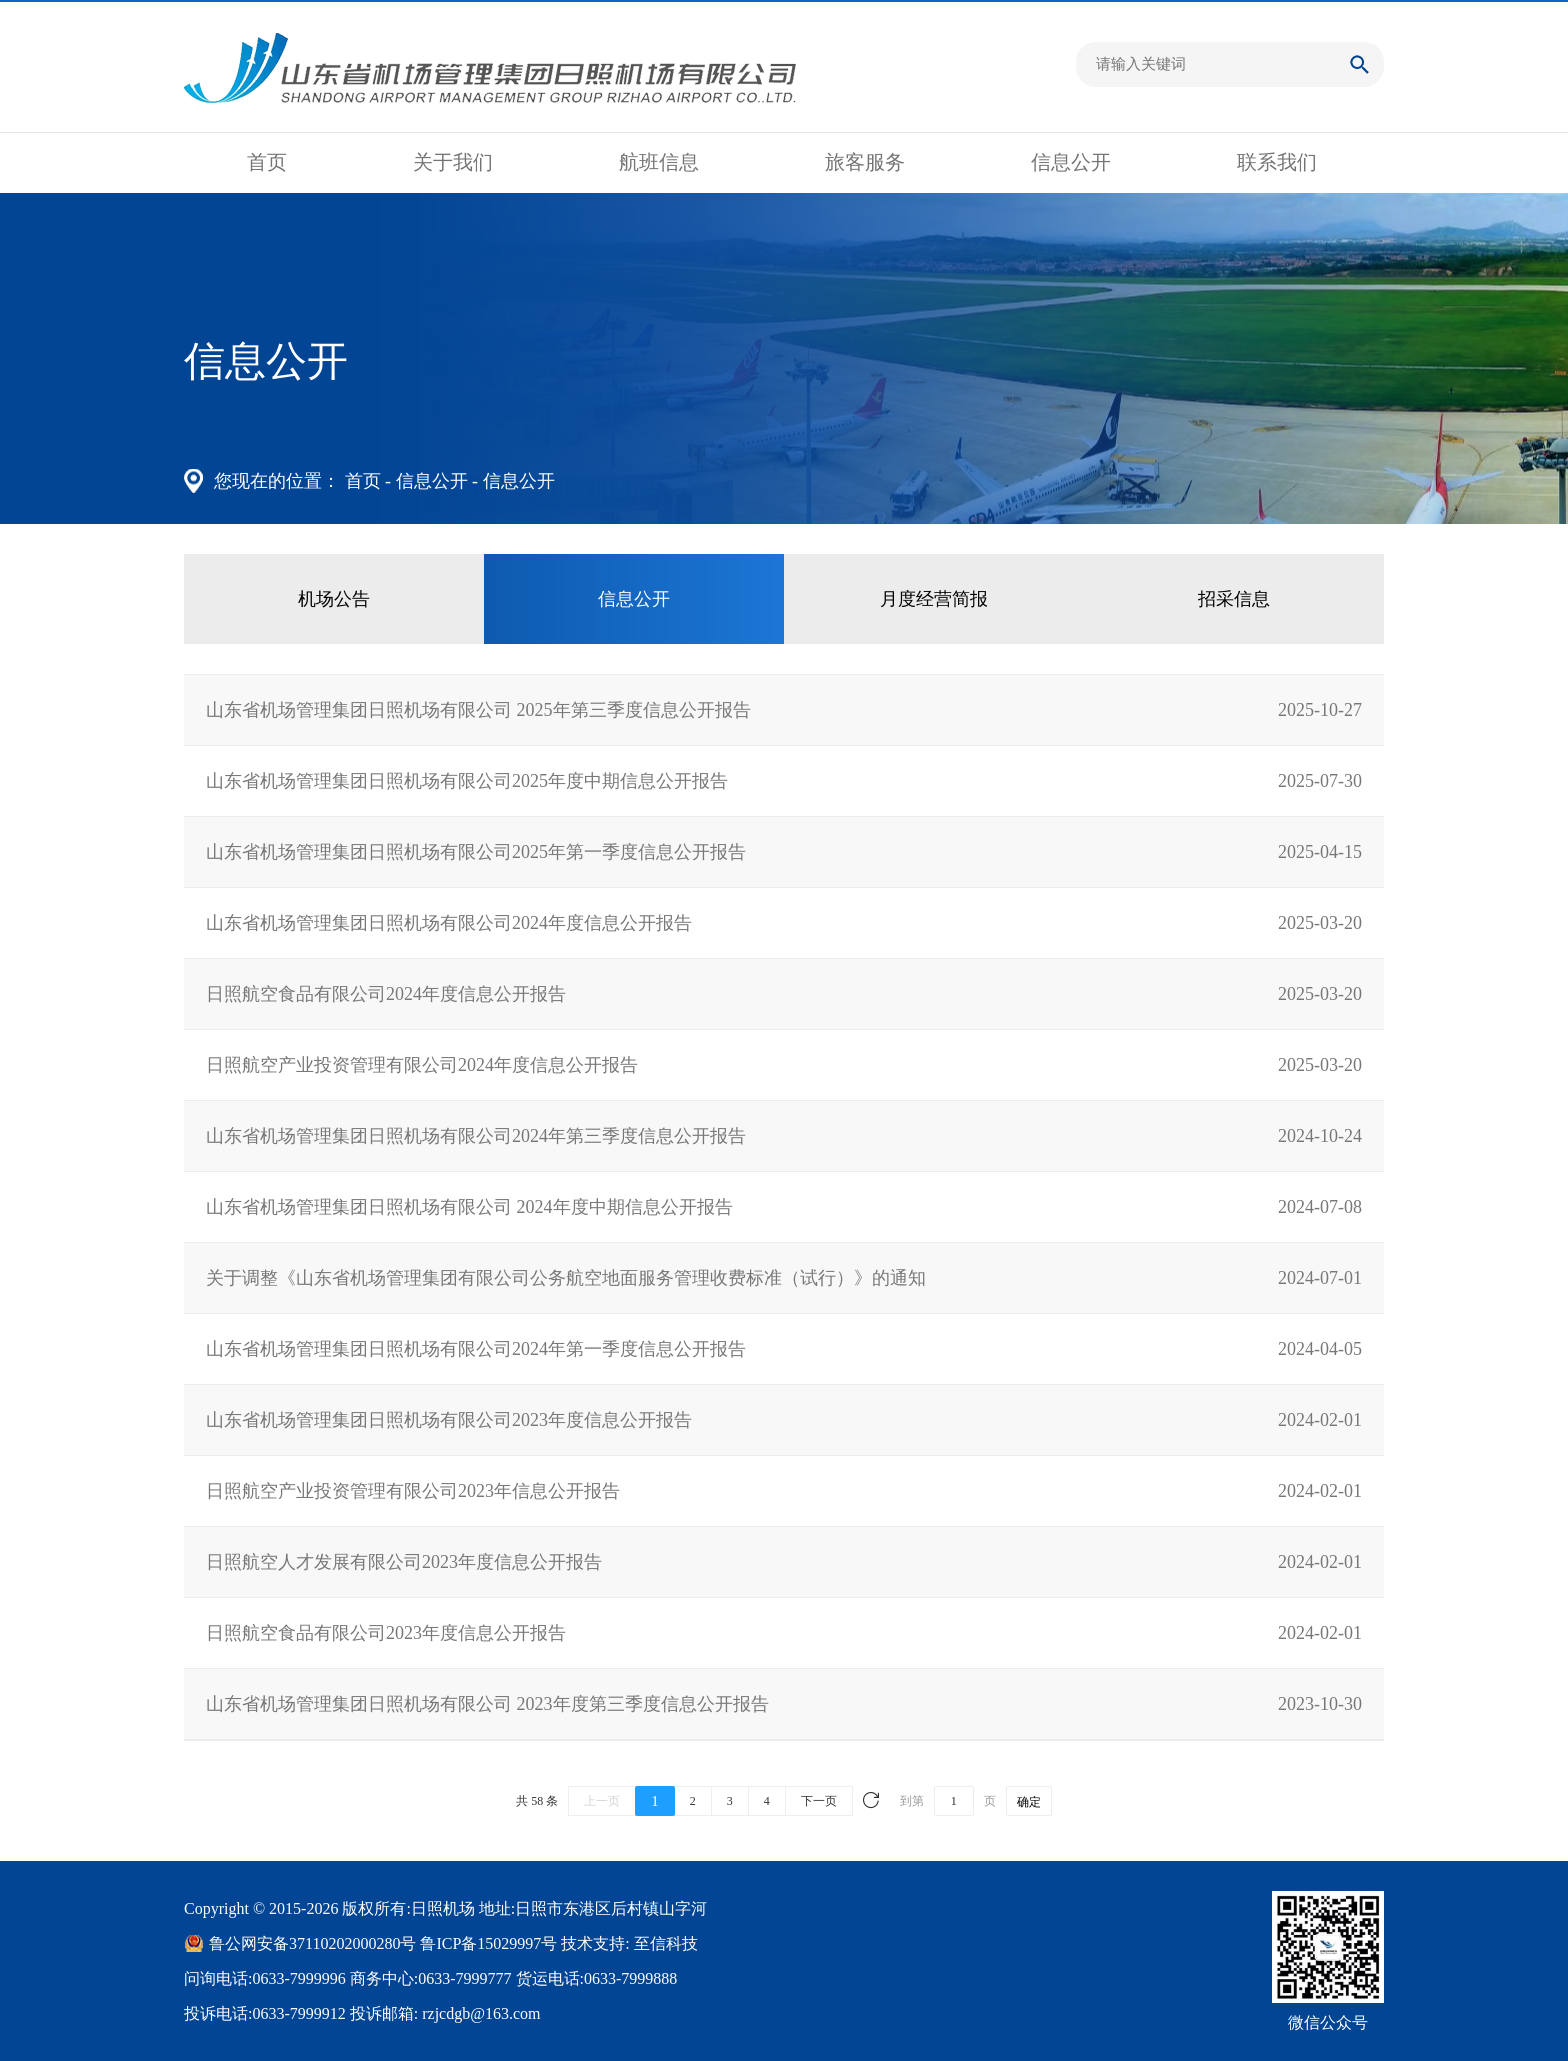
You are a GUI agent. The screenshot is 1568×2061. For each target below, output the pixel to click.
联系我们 (1277, 162)
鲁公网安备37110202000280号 (312, 1943)
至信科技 (666, 1943)
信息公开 (1071, 162)
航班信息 (659, 162)
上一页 (602, 1801)
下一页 (819, 1801)
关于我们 (453, 162)
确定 (1029, 1802)
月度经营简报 (934, 599)
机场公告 (334, 599)
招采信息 (1234, 599)
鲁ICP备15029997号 (488, 1943)
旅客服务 (865, 162)
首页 (267, 162)
